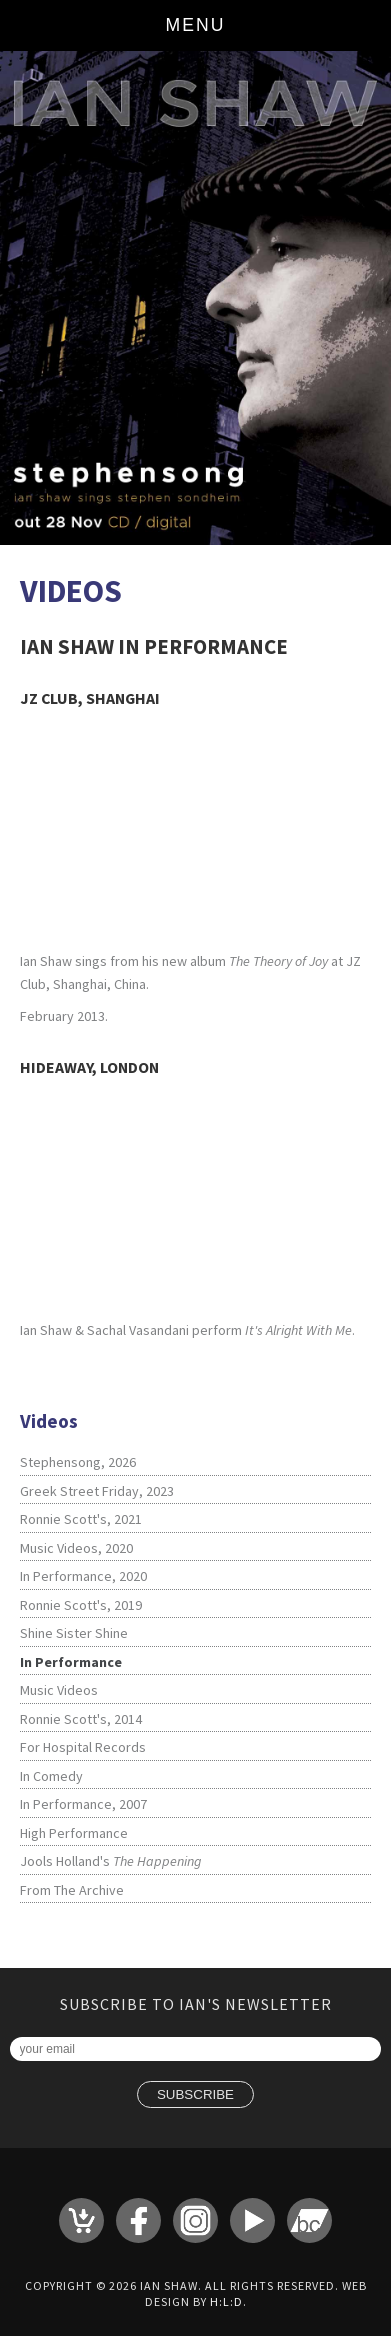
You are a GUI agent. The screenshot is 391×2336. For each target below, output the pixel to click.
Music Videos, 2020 (76, 1548)
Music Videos (59, 1690)
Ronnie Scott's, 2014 (81, 1719)
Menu (196, 25)
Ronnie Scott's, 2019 (81, 1605)
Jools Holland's (110, 1861)
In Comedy (51, 1776)
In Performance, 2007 (83, 1804)
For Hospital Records (83, 1747)
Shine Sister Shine (74, 1633)
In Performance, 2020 (83, 1576)
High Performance (74, 1833)
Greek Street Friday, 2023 (97, 1491)
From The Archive (72, 1890)
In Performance (71, 1662)
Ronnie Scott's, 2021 (81, 1519)
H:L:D (226, 2301)
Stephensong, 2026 (78, 1462)
